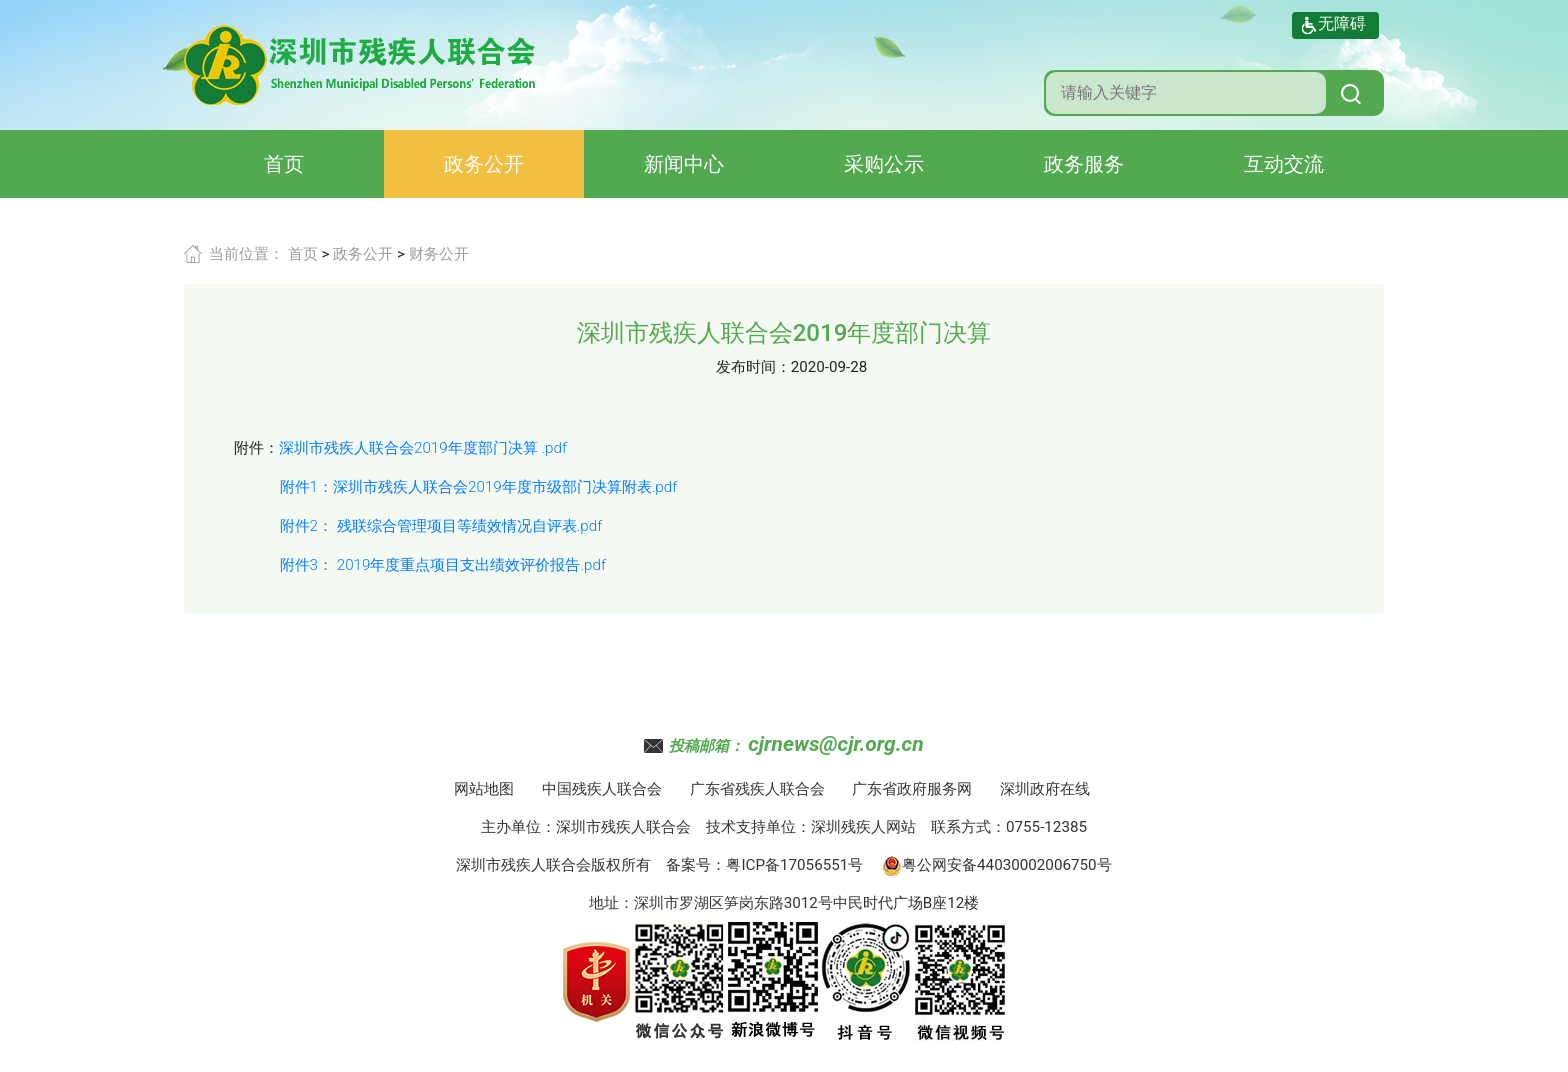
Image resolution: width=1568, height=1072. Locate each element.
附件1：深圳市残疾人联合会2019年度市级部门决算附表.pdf (479, 487)
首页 (284, 164)
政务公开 (484, 164)
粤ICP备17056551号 (794, 865)
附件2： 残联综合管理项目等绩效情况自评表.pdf (441, 526)
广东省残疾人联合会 (757, 789)
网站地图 (484, 789)
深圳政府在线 (1045, 789)
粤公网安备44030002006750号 (997, 865)
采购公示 (884, 164)
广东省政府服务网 (912, 789)
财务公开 (439, 254)
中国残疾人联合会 (602, 789)
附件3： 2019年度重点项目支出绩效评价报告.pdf (443, 565)
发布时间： (753, 367)
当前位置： (246, 254)
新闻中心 (684, 164)
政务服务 (1084, 164)
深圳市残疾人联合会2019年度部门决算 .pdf (423, 448)
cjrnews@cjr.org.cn (835, 744)
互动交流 (1284, 164)
